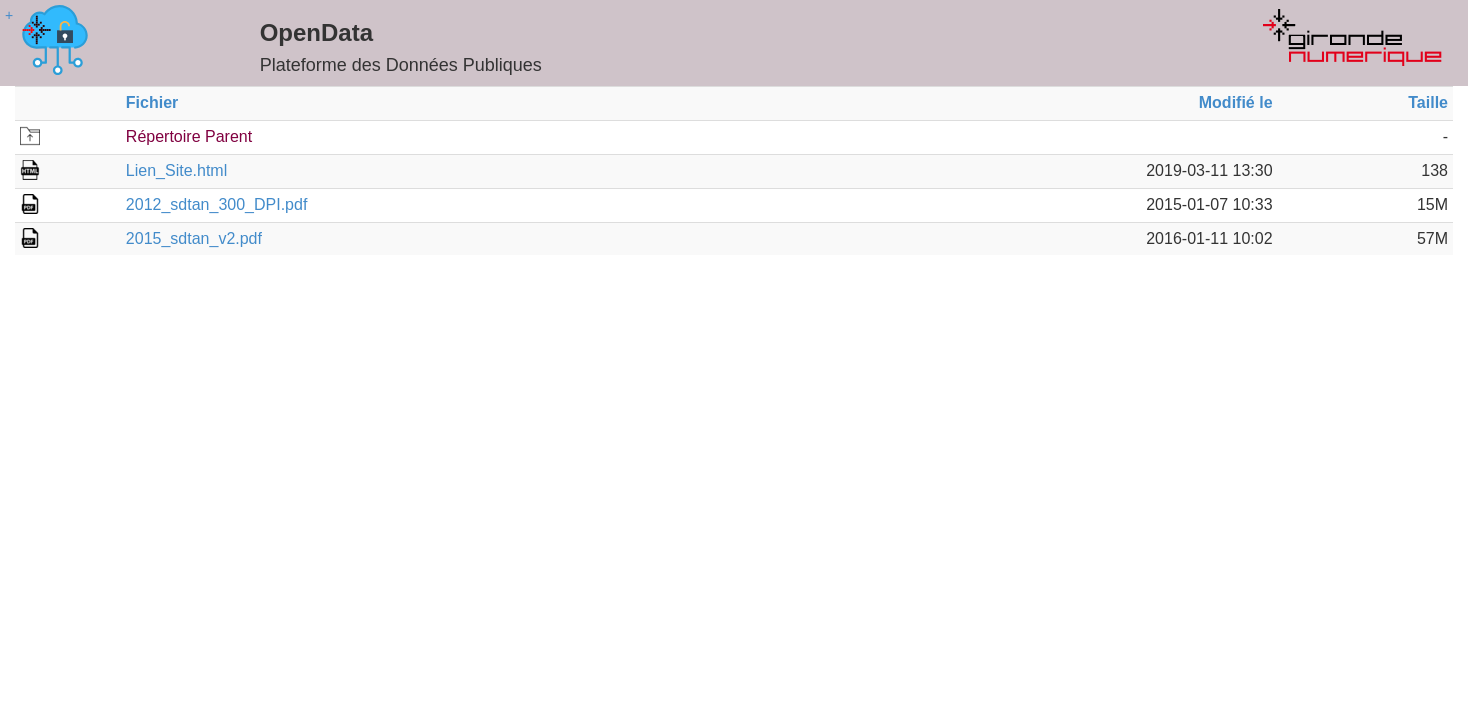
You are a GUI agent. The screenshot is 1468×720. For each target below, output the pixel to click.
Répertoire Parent (189, 136)
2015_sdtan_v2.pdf (194, 238)
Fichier (152, 102)
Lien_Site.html (176, 170)
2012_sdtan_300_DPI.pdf (216, 204)
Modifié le (1236, 102)
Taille (1428, 102)
